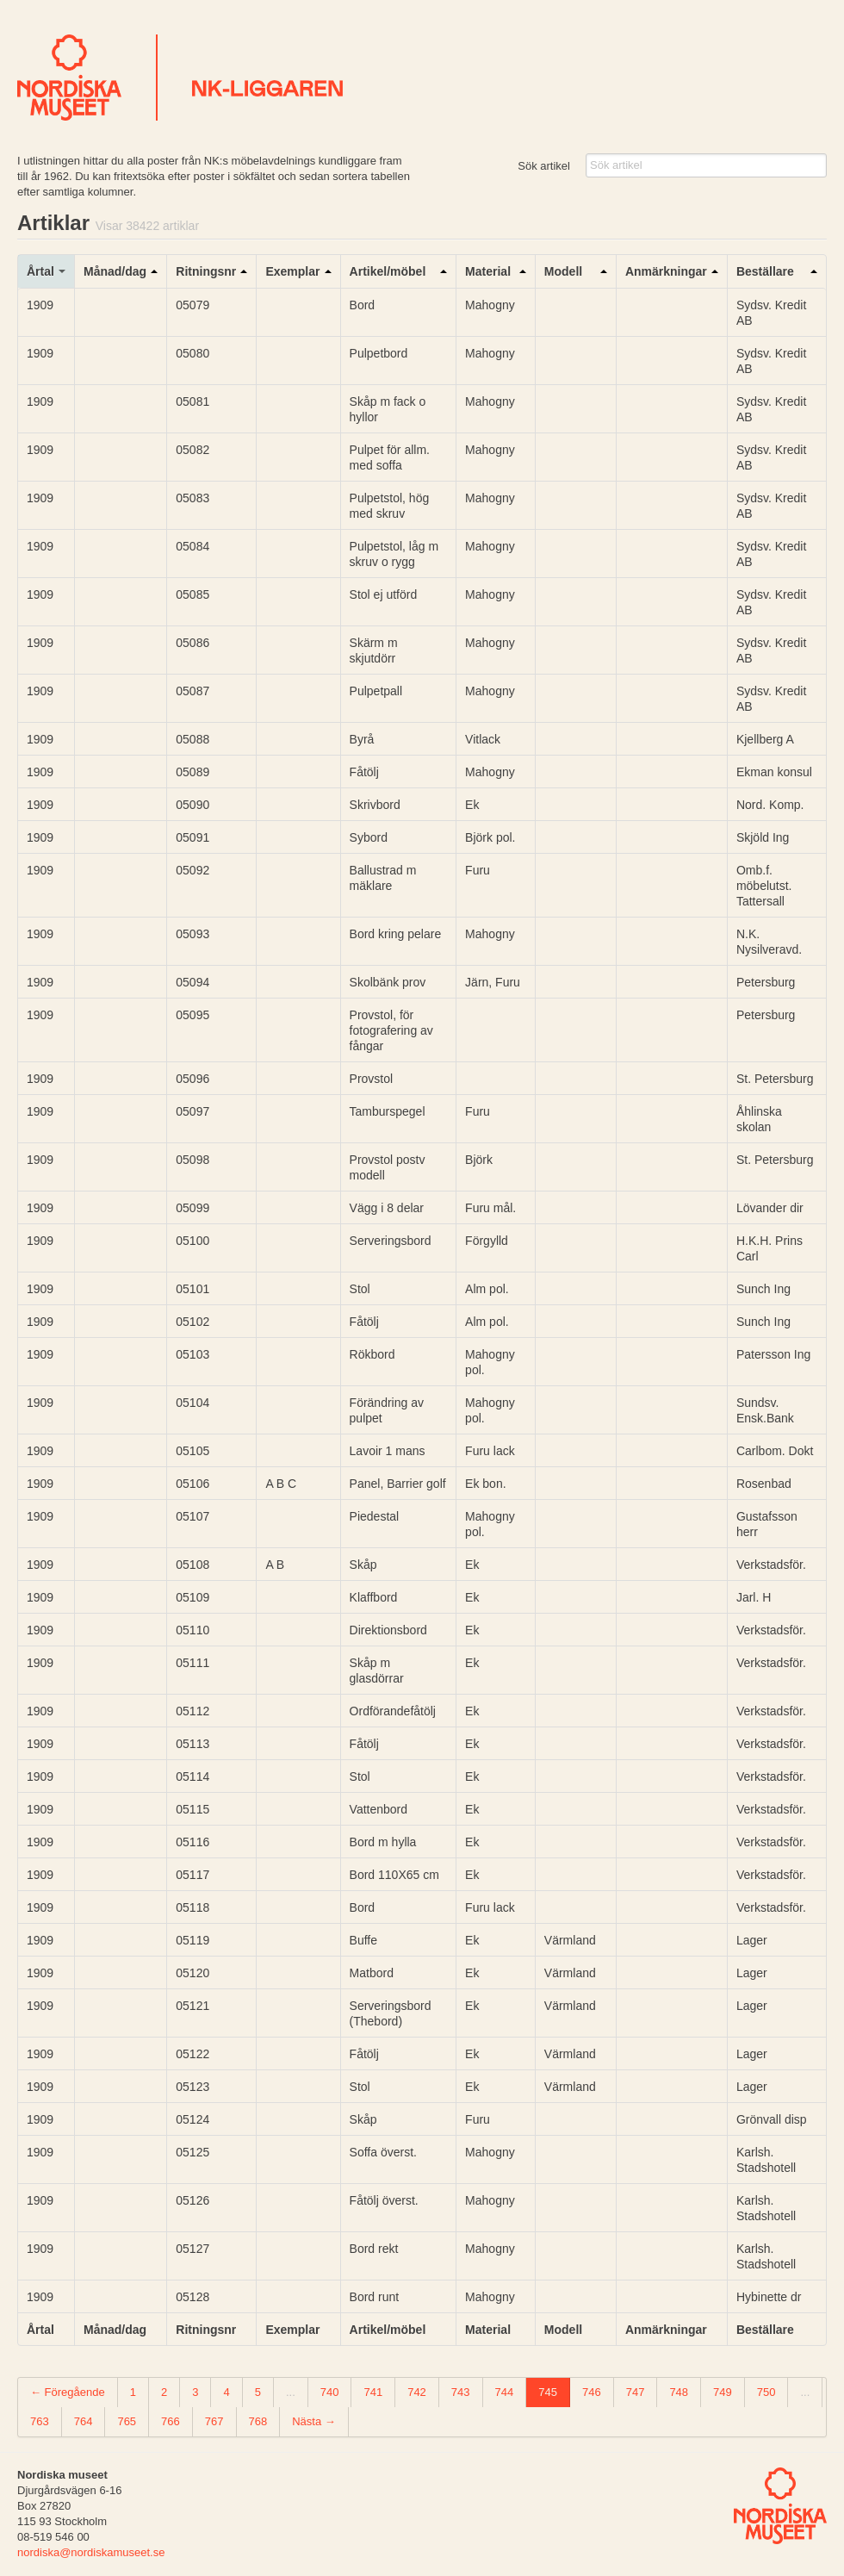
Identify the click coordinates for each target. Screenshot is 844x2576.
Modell (563, 271)
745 (547, 2392)
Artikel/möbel (388, 271)
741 (372, 2392)
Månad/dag (115, 271)
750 (766, 2392)
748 (678, 2392)
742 (416, 2392)
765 (126, 2421)
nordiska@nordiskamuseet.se (90, 2552)
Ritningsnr (206, 271)
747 (635, 2392)
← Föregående (67, 2392)
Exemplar (292, 271)
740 (329, 2392)
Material (488, 271)
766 (170, 2421)
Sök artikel (544, 165)
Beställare (765, 271)
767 (214, 2421)
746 (591, 2392)
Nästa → (314, 2421)
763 (39, 2421)
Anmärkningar (666, 271)
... (290, 2392)
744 (504, 2392)
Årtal (40, 271)
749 (722, 2392)
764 (83, 2421)
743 (460, 2392)
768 (258, 2421)
